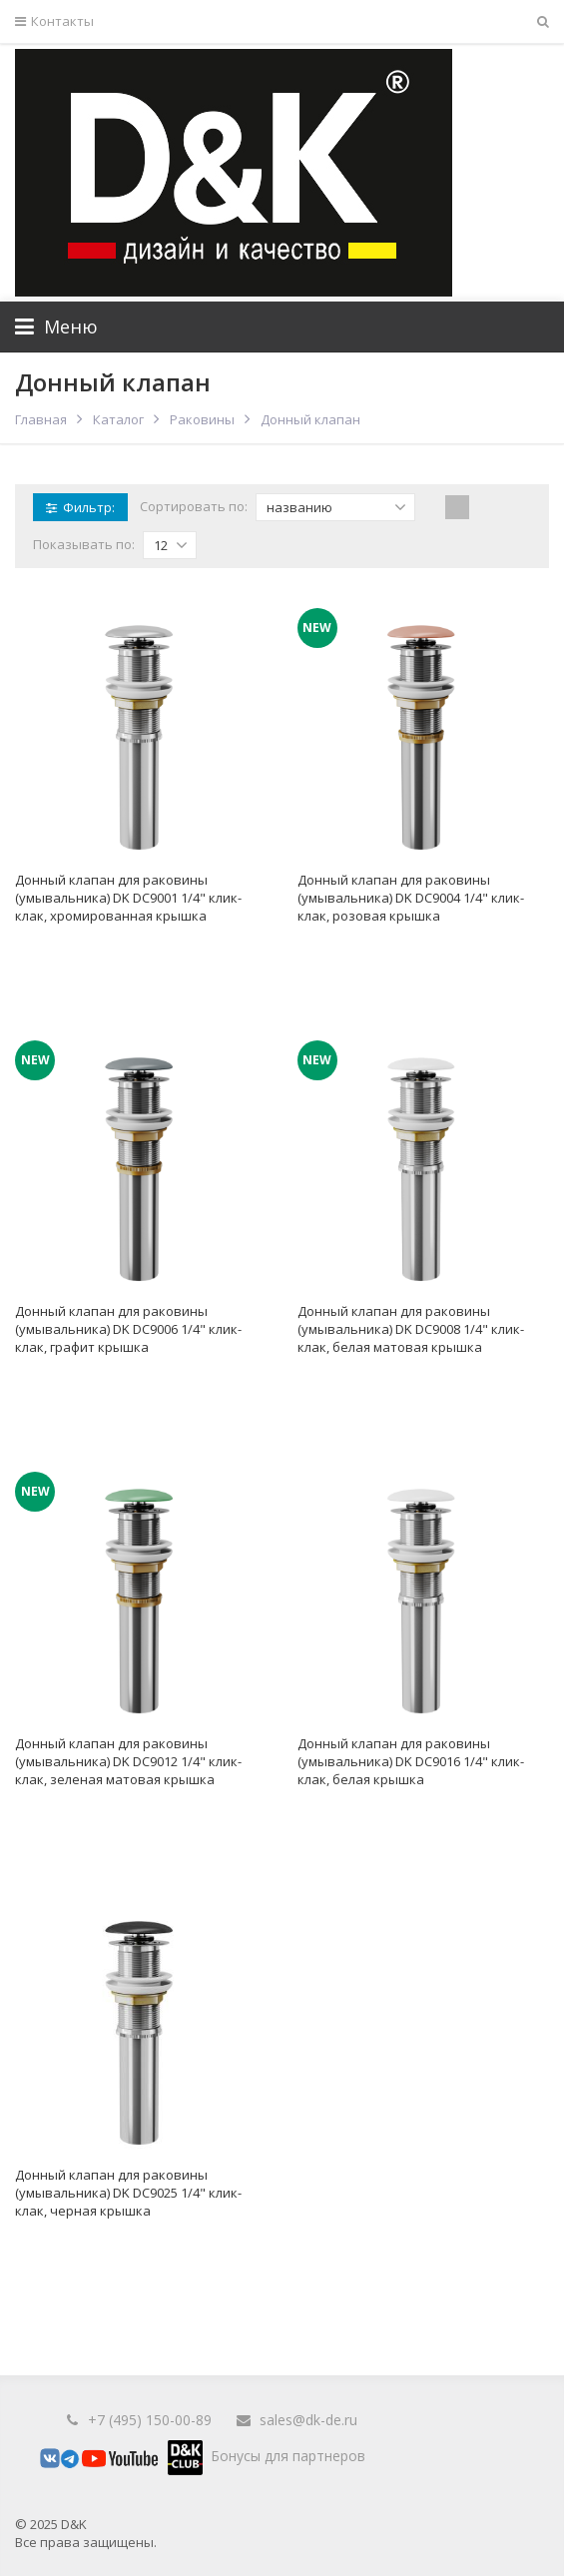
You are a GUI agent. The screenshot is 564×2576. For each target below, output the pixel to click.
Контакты (54, 21)
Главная (41, 419)
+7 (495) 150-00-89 (150, 2419)
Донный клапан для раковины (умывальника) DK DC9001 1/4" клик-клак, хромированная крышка (128, 898)
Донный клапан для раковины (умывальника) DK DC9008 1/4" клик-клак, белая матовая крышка (410, 1329)
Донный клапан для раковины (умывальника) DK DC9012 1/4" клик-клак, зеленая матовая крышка (128, 1761)
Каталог (118, 419)
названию (336, 507)
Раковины (202, 419)
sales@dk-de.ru (308, 2419)
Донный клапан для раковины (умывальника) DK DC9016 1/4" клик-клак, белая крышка (410, 1761)
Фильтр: (80, 507)
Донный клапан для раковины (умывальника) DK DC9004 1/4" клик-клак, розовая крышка (410, 898)
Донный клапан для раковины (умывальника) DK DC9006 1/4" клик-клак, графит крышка (128, 1329)
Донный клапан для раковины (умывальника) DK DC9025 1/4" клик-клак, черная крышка (128, 2193)
